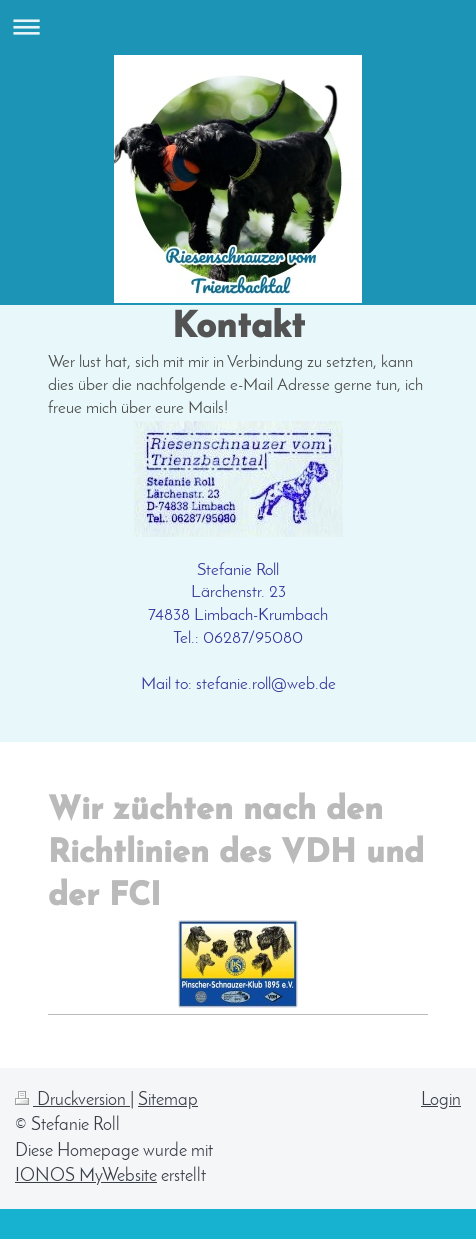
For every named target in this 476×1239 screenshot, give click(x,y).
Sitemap (168, 1100)
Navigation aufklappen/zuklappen (238, 26)
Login (441, 1100)
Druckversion (72, 1100)
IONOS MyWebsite (86, 1176)
